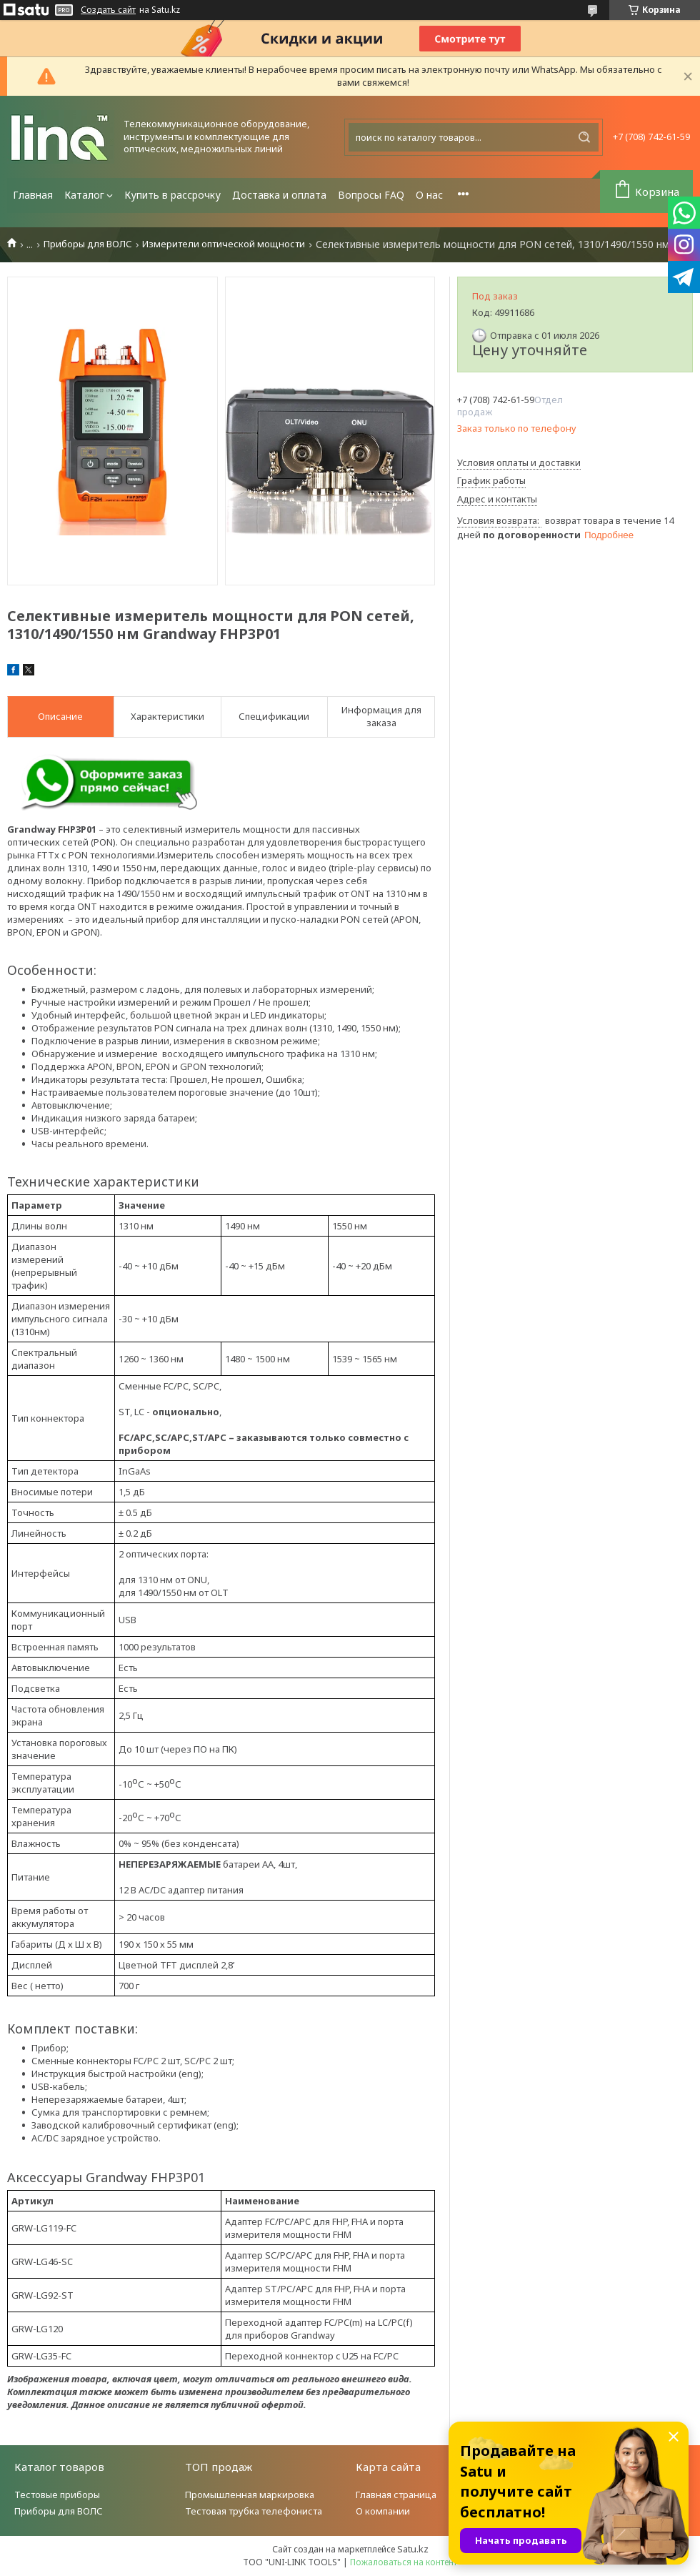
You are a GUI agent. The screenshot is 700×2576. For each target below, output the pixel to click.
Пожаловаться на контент (403, 2562)
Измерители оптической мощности (223, 244)
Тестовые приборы (57, 2494)
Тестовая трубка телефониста (253, 2511)
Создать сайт (108, 10)
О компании (383, 2511)
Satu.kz (413, 2548)
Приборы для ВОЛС (88, 244)
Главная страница (396, 2494)
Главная (33, 195)
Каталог (84, 195)
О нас (429, 195)
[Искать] (584, 137)
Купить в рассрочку (172, 195)
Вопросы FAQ (371, 195)
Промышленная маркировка (249, 2494)
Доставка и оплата (279, 195)
